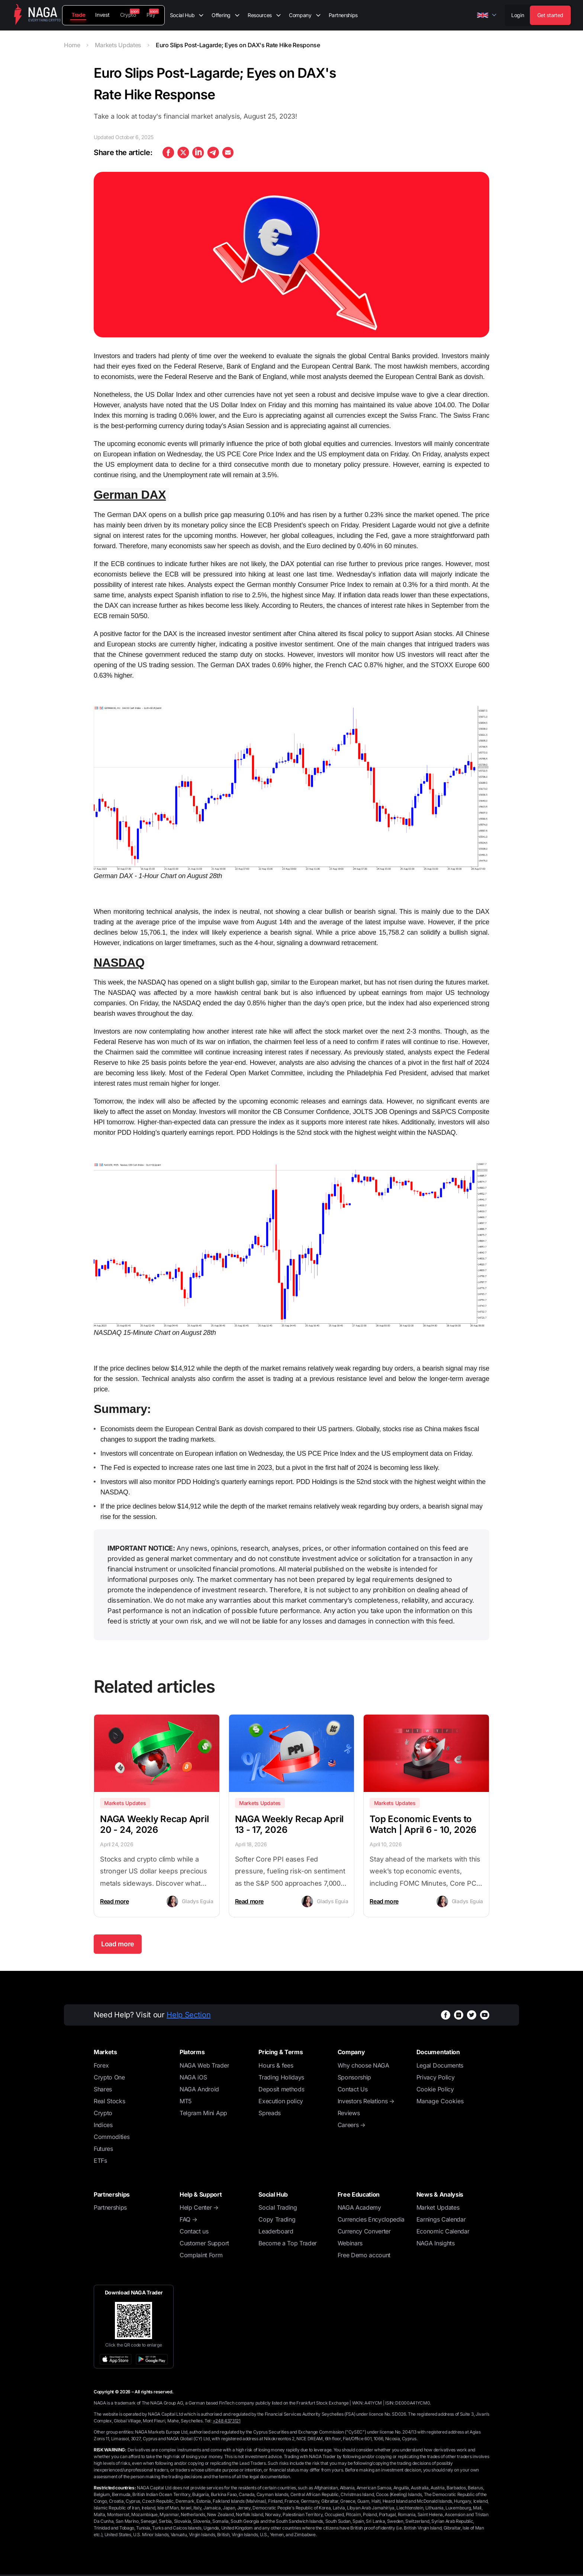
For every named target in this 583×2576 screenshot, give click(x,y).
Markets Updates (118, 45)
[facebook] (168, 152)
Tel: (222, 2421)
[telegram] (213, 152)
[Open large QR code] (133, 2320)
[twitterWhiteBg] (471, 2015)
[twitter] (183, 152)
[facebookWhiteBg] (445, 2015)
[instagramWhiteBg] (458, 2015)
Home (72, 45)
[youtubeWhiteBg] (484, 2015)
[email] (228, 152)
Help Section (188, 2015)
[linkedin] (198, 152)
